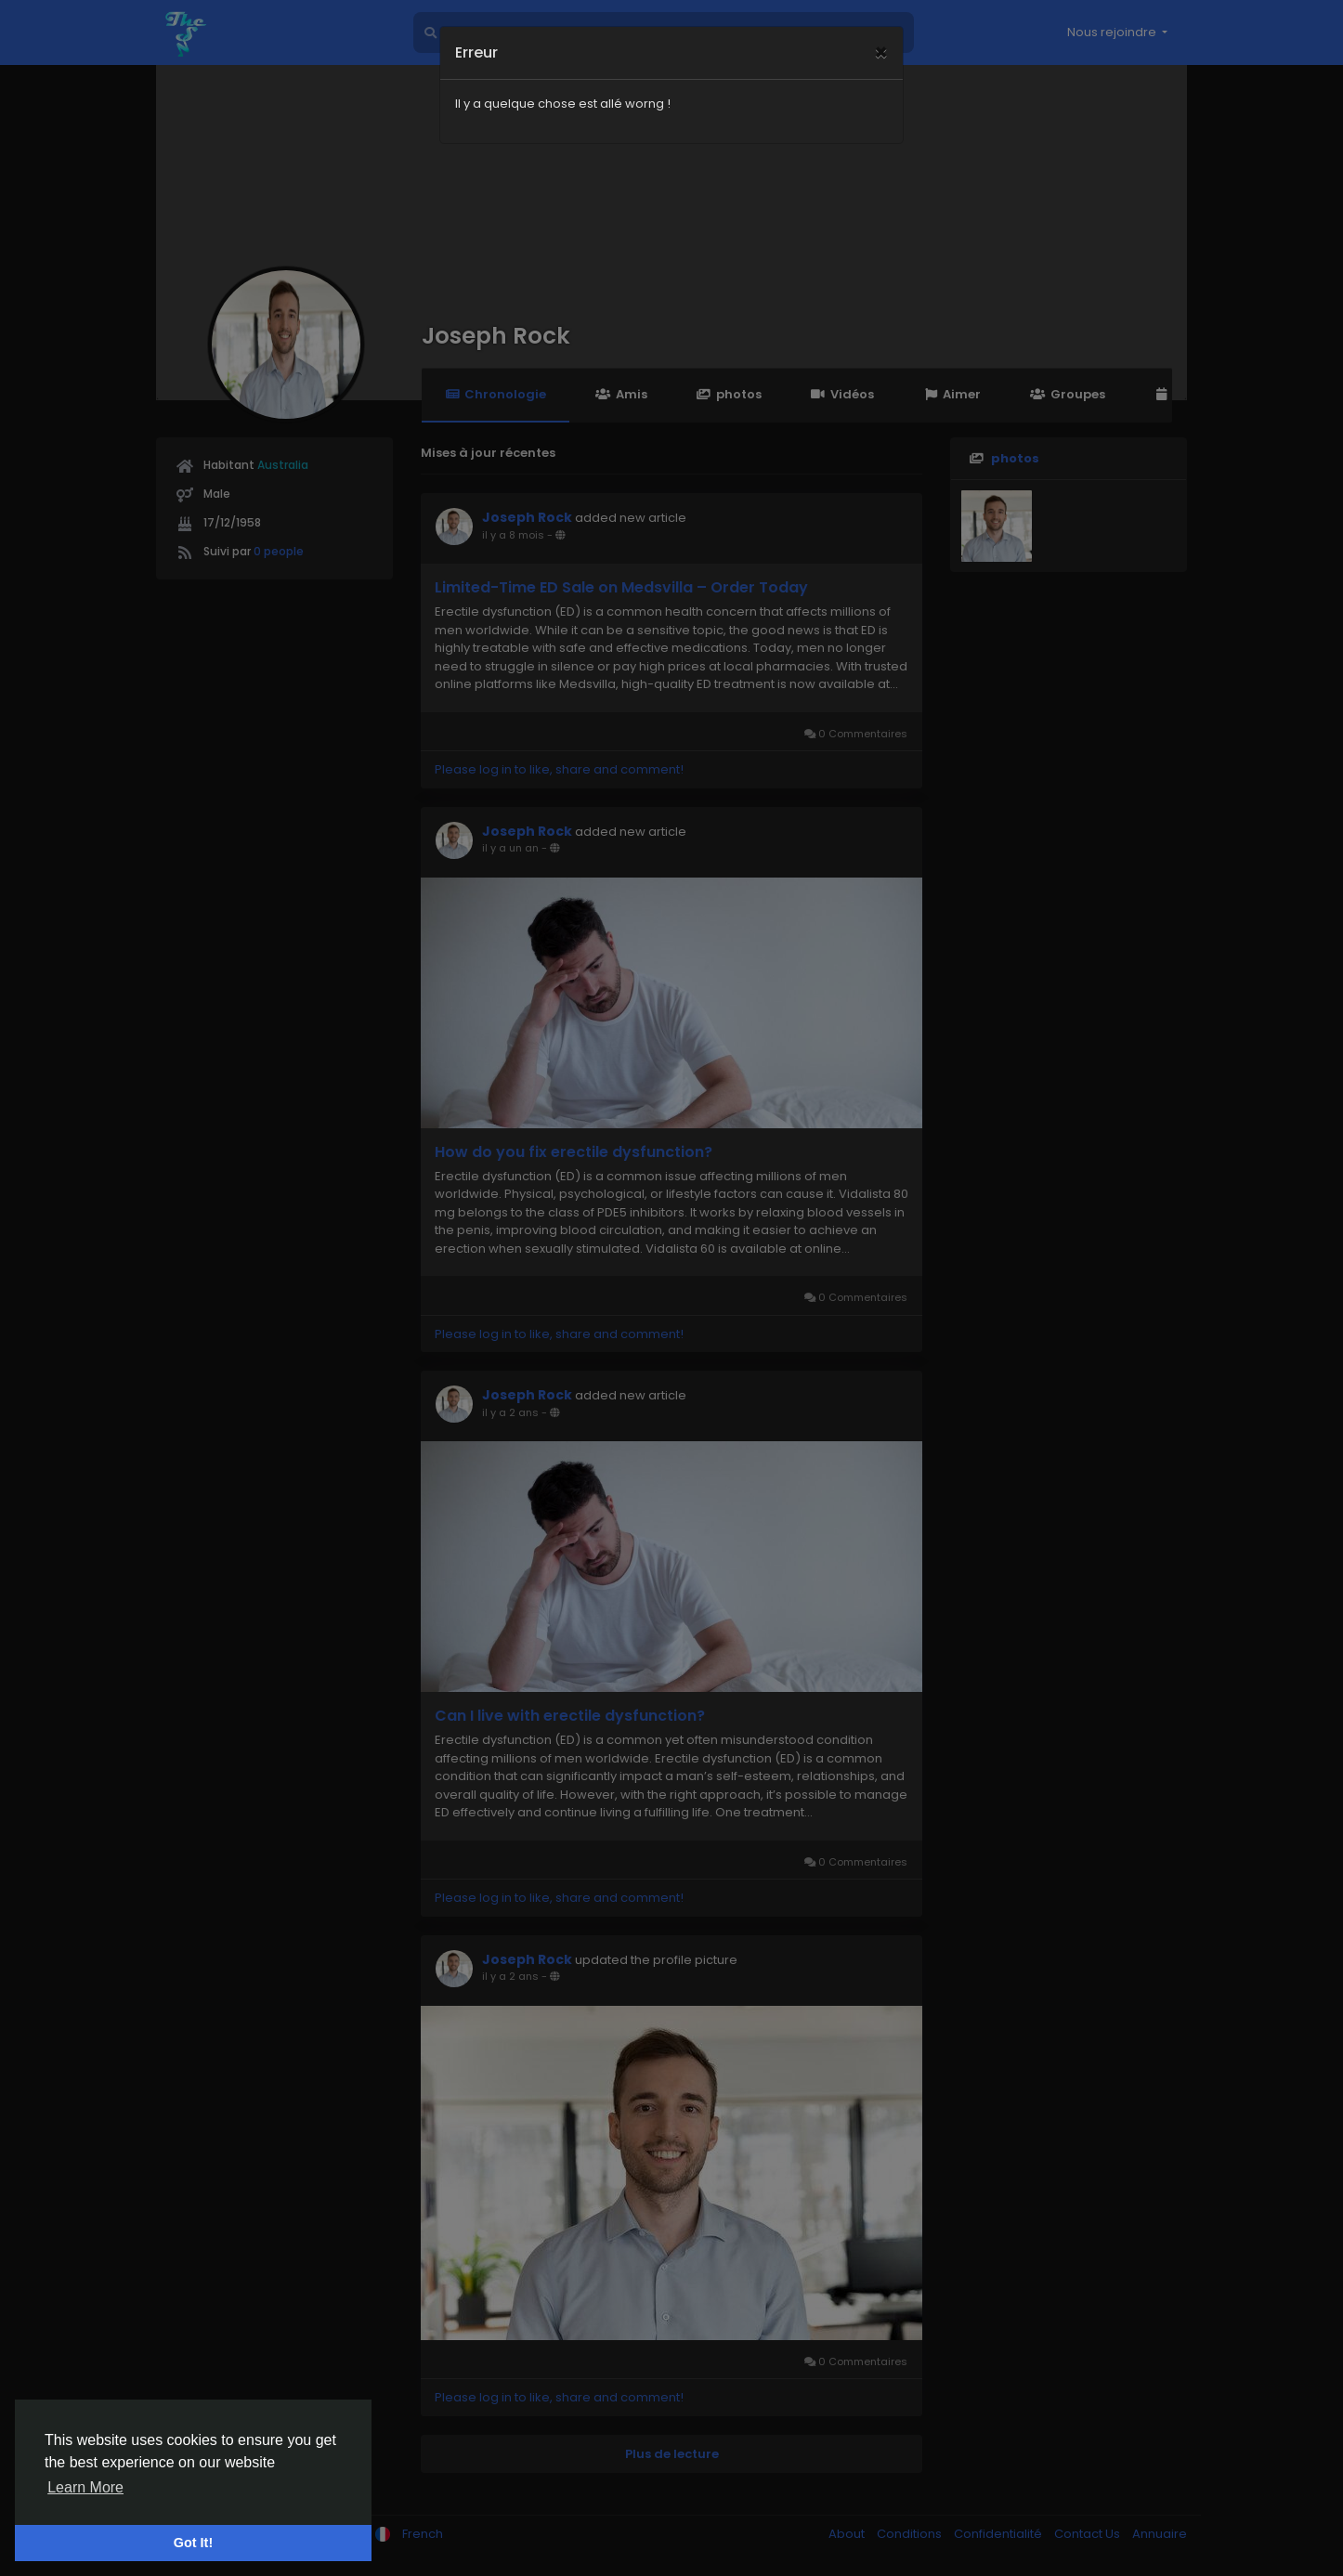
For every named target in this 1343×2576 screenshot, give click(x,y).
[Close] (881, 29)
